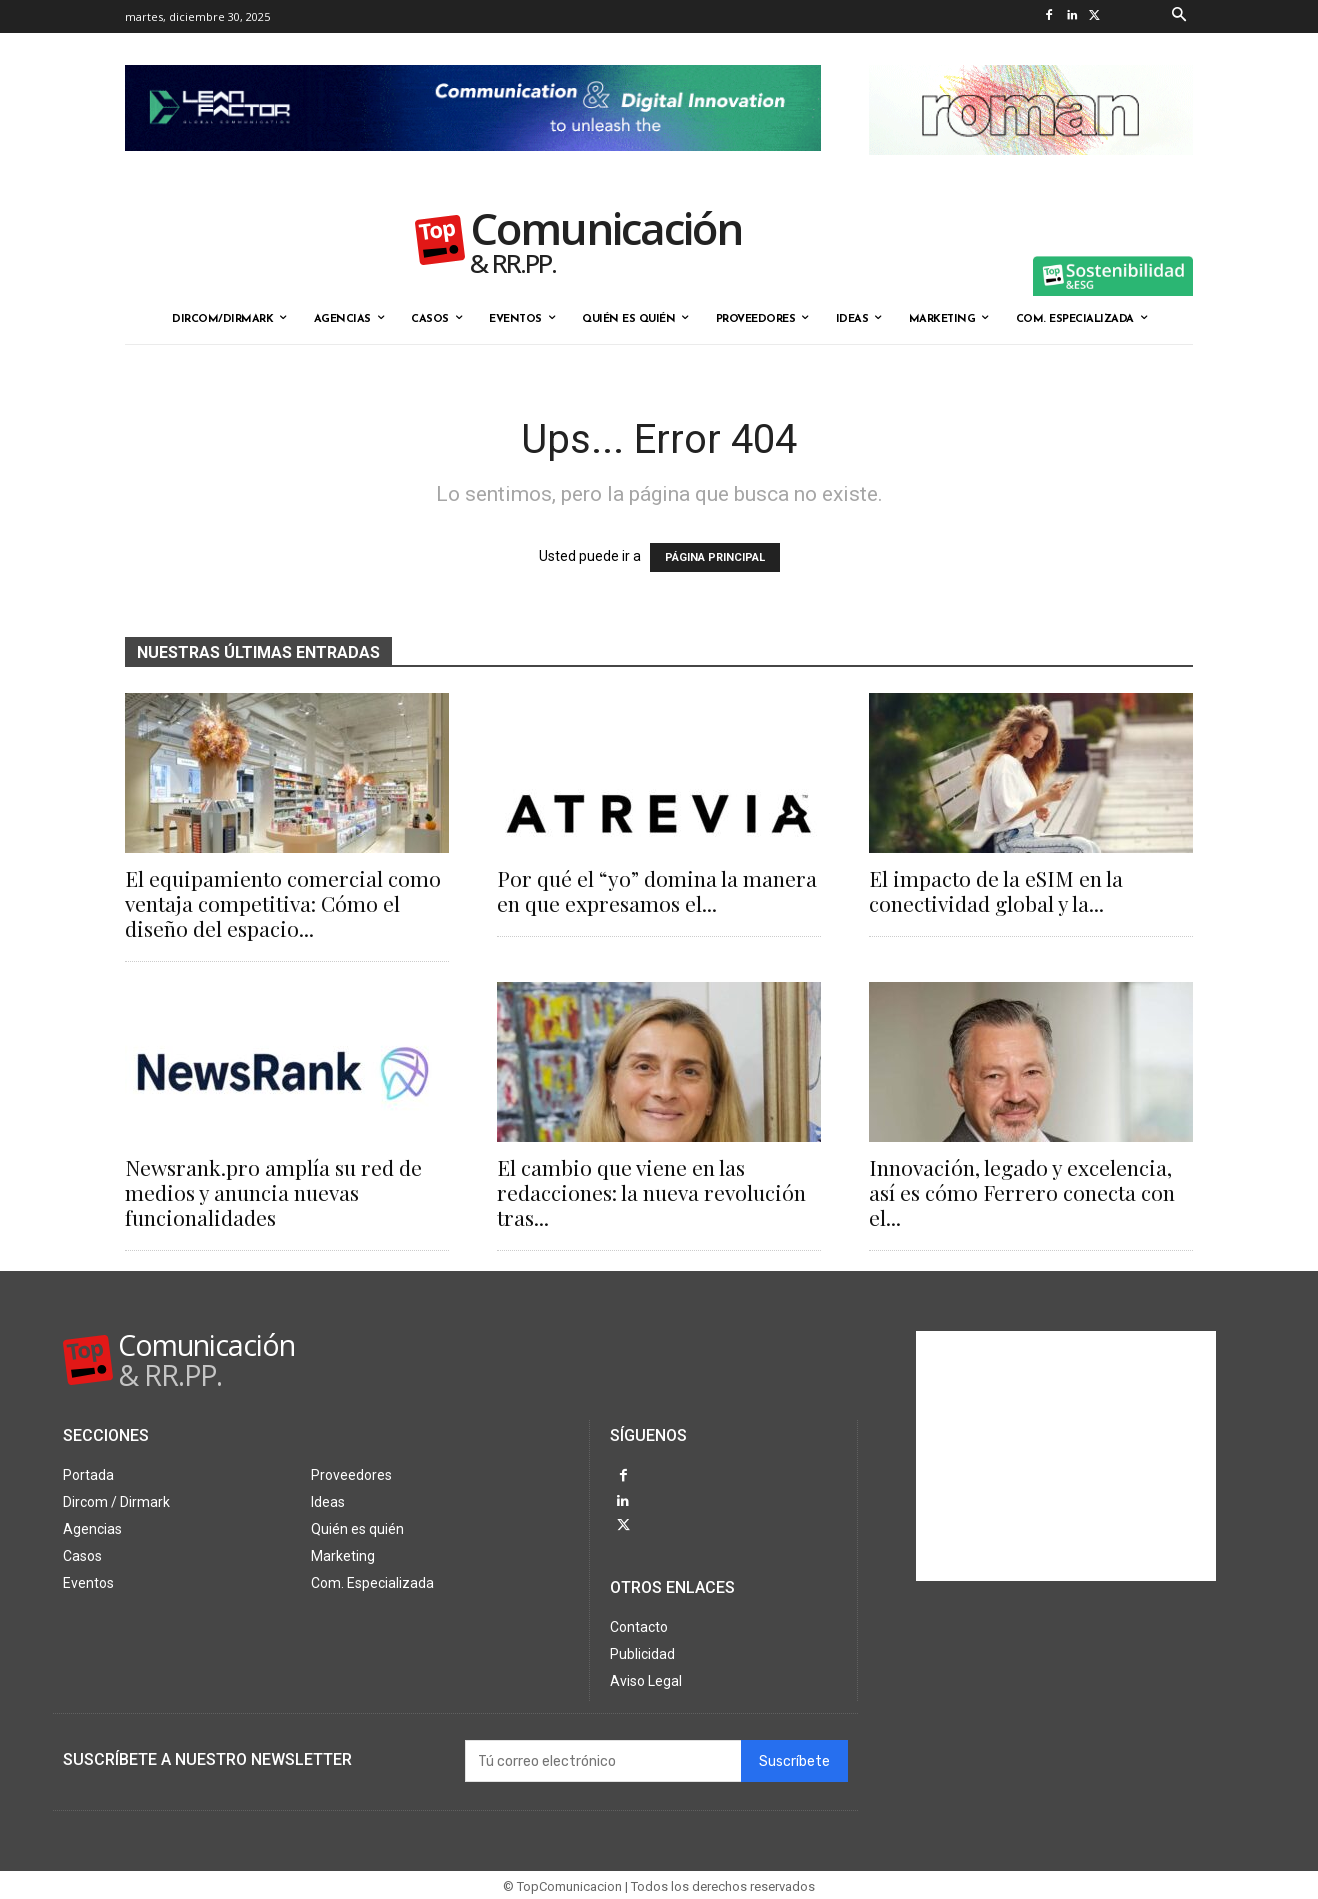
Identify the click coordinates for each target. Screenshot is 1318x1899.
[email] (602, 1759)
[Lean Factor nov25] (473, 167)
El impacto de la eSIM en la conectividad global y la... (996, 890)
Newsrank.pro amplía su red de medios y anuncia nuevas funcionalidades (273, 1192)
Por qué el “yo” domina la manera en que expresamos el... (657, 890)
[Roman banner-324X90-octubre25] (1031, 171)
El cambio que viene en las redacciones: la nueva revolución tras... (651, 1192)
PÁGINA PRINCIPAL (715, 557)
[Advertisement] (1066, 1456)
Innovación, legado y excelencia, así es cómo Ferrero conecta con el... (1022, 1192)
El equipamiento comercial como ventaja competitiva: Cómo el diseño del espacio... (283, 903)
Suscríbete (794, 1759)
